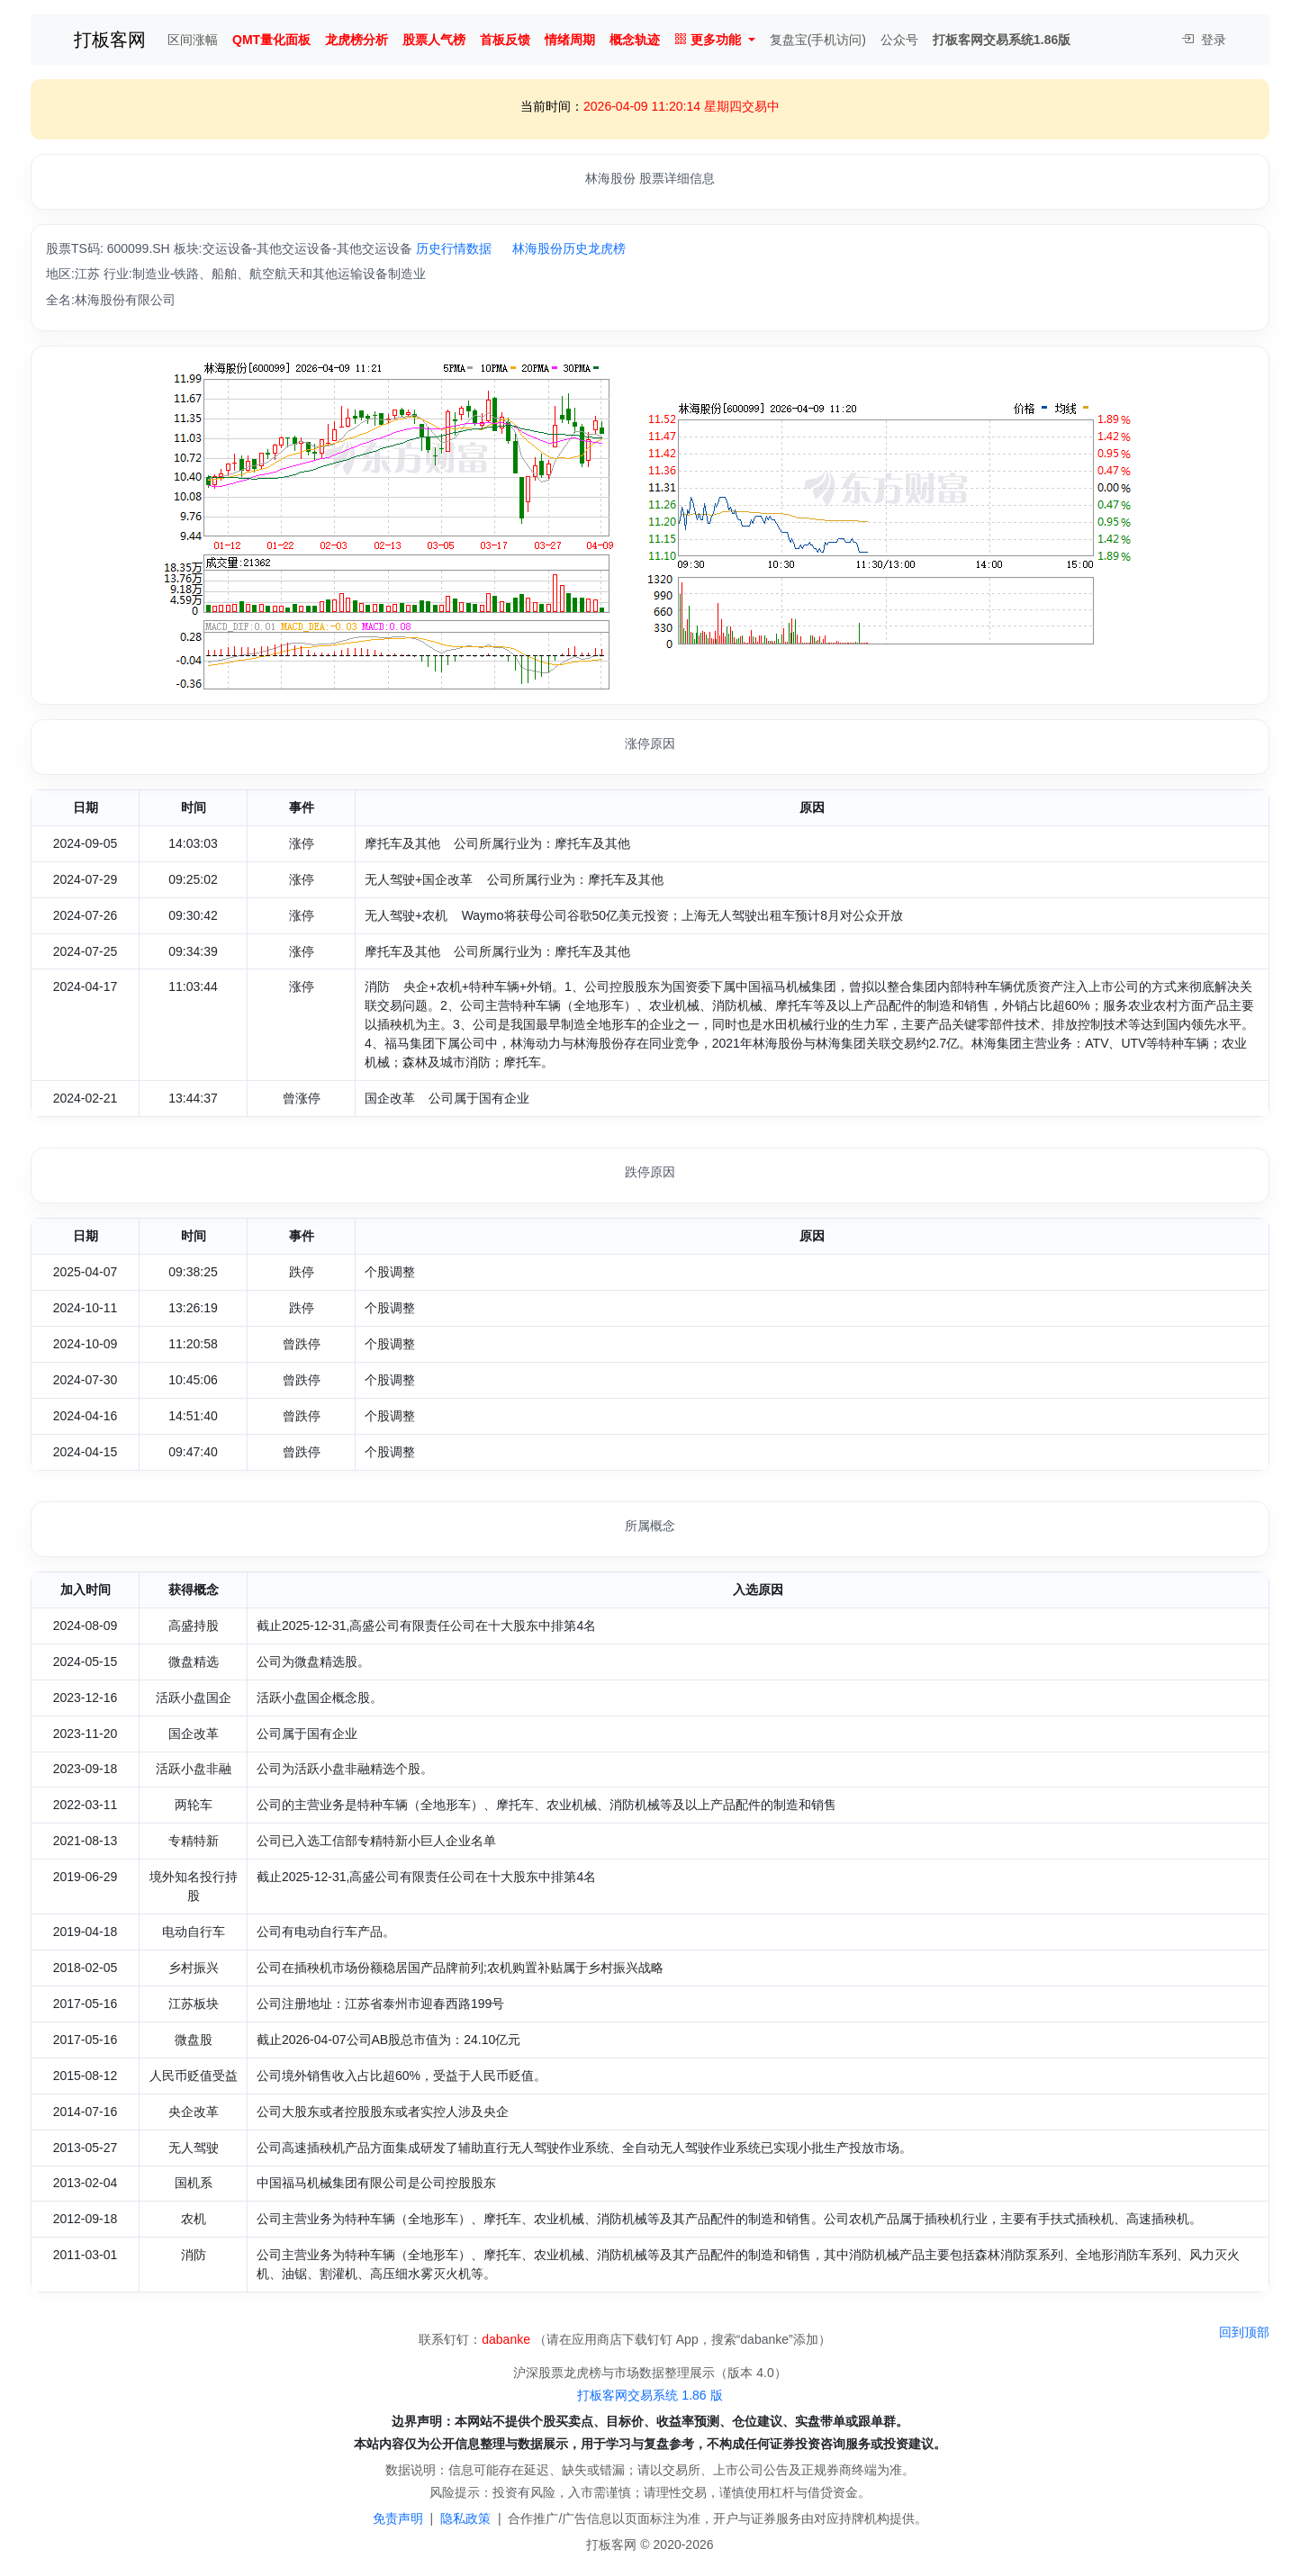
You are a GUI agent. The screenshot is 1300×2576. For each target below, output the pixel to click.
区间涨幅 (192, 39)
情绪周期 (570, 39)
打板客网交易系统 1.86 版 (649, 2395)
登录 (1203, 39)
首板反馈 (505, 39)
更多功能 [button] (707, 40)
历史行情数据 (454, 248)
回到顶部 (1244, 2332)
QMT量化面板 (271, 39)
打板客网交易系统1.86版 (1001, 39)
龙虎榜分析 (356, 39)
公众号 (899, 39)
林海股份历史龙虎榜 (569, 248)
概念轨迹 (634, 39)
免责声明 (398, 2518)
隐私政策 (465, 2518)
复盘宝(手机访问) (818, 39)
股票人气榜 (433, 39)
